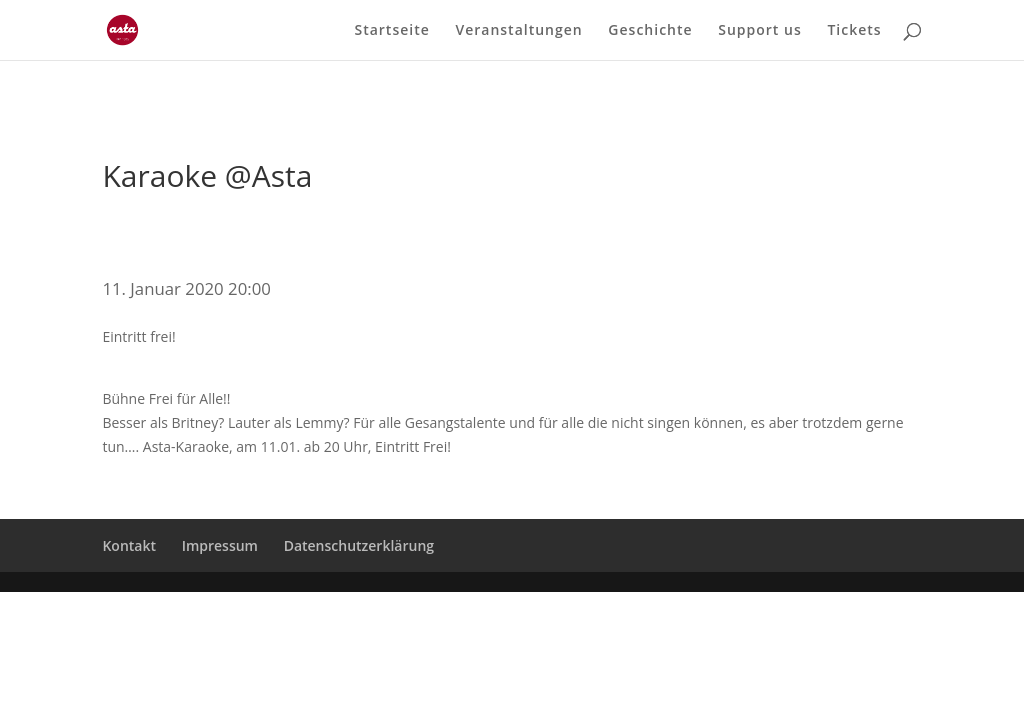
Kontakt (129, 545)
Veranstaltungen (518, 31)
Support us (760, 31)
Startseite (391, 31)
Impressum (220, 545)
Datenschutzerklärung (359, 545)
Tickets (854, 31)
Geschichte (650, 31)
